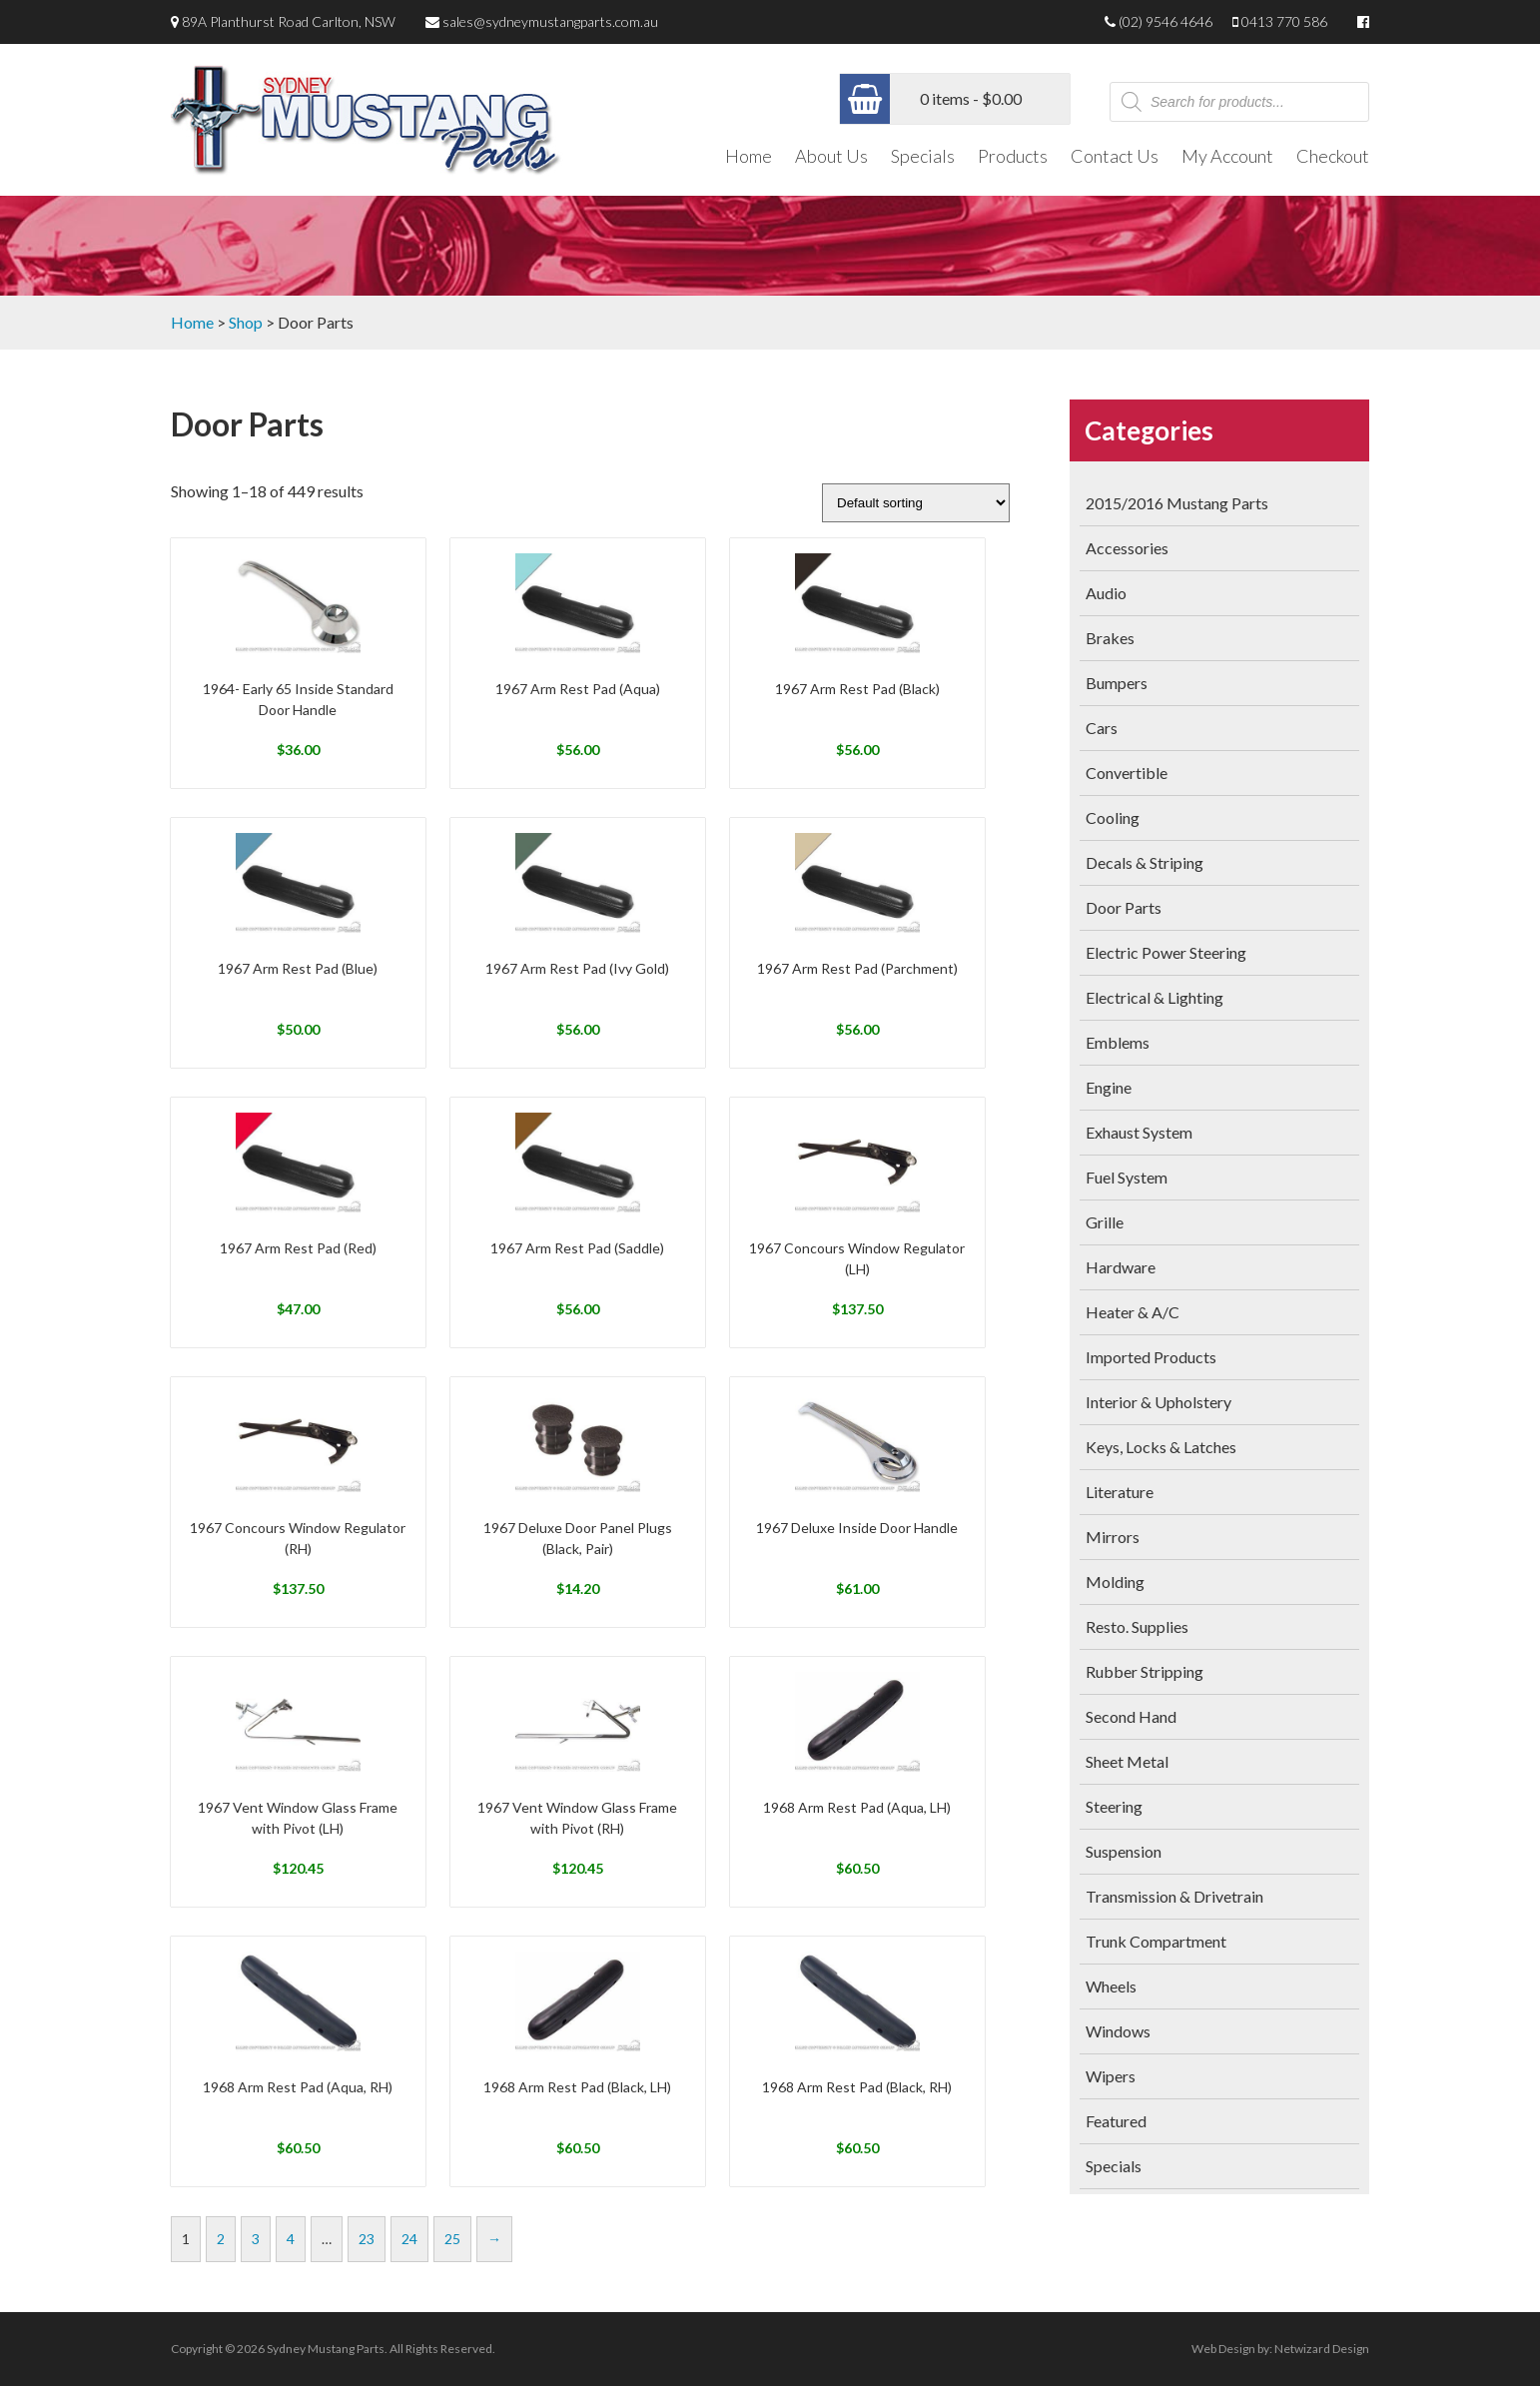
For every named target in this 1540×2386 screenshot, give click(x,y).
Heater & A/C (1132, 1311)
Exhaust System (1139, 1132)
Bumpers (1117, 682)
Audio (1106, 592)
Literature (1120, 1491)
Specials (923, 156)
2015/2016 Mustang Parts (1177, 502)
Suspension (1123, 1851)
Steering (1114, 1806)
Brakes (1110, 637)
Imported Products (1151, 1356)
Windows (1118, 2030)
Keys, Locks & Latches (1161, 1446)
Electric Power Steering (1166, 952)
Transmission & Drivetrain (1174, 1896)
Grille (1105, 1221)
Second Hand (1131, 1716)
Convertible (1126, 772)
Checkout (1332, 156)
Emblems (1118, 1042)
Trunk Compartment (1156, 1941)
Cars (1102, 727)
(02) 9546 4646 (1165, 21)
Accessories (1127, 547)
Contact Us (1114, 156)
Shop (246, 322)
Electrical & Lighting (1154, 997)
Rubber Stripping (1144, 1671)
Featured (1116, 2120)
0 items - (971, 98)
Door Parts (1123, 907)
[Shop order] (916, 502)
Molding (1115, 1581)
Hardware (1120, 1266)
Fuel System (1126, 1177)
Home (748, 156)
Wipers (1111, 2075)
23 (367, 2238)
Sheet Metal (1127, 1761)
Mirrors (1113, 1536)
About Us (831, 156)
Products (1013, 156)
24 (409, 2238)
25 (452, 2238)
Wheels (1111, 1986)
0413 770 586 (1284, 21)
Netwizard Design (1321, 2348)
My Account (1227, 156)
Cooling (1113, 817)
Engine (1109, 1087)
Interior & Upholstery (1158, 1401)
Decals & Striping (1144, 862)
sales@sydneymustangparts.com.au (550, 21)
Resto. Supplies (1137, 1626)
